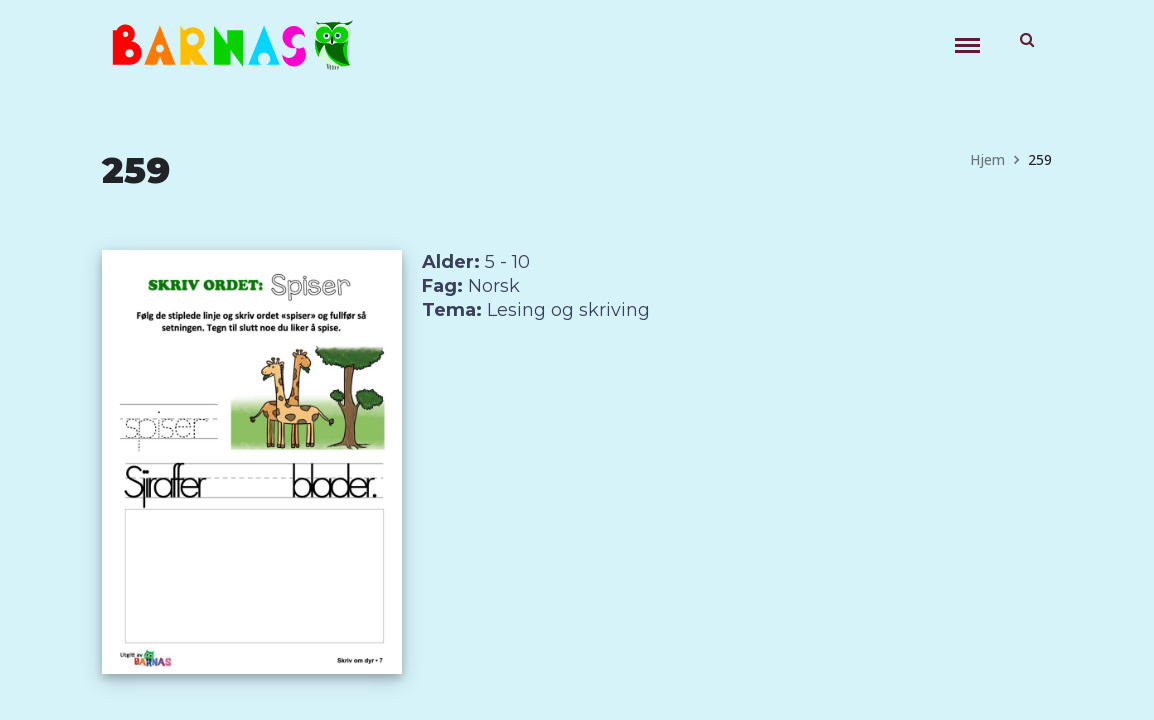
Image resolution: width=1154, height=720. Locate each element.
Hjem (987, 159)
